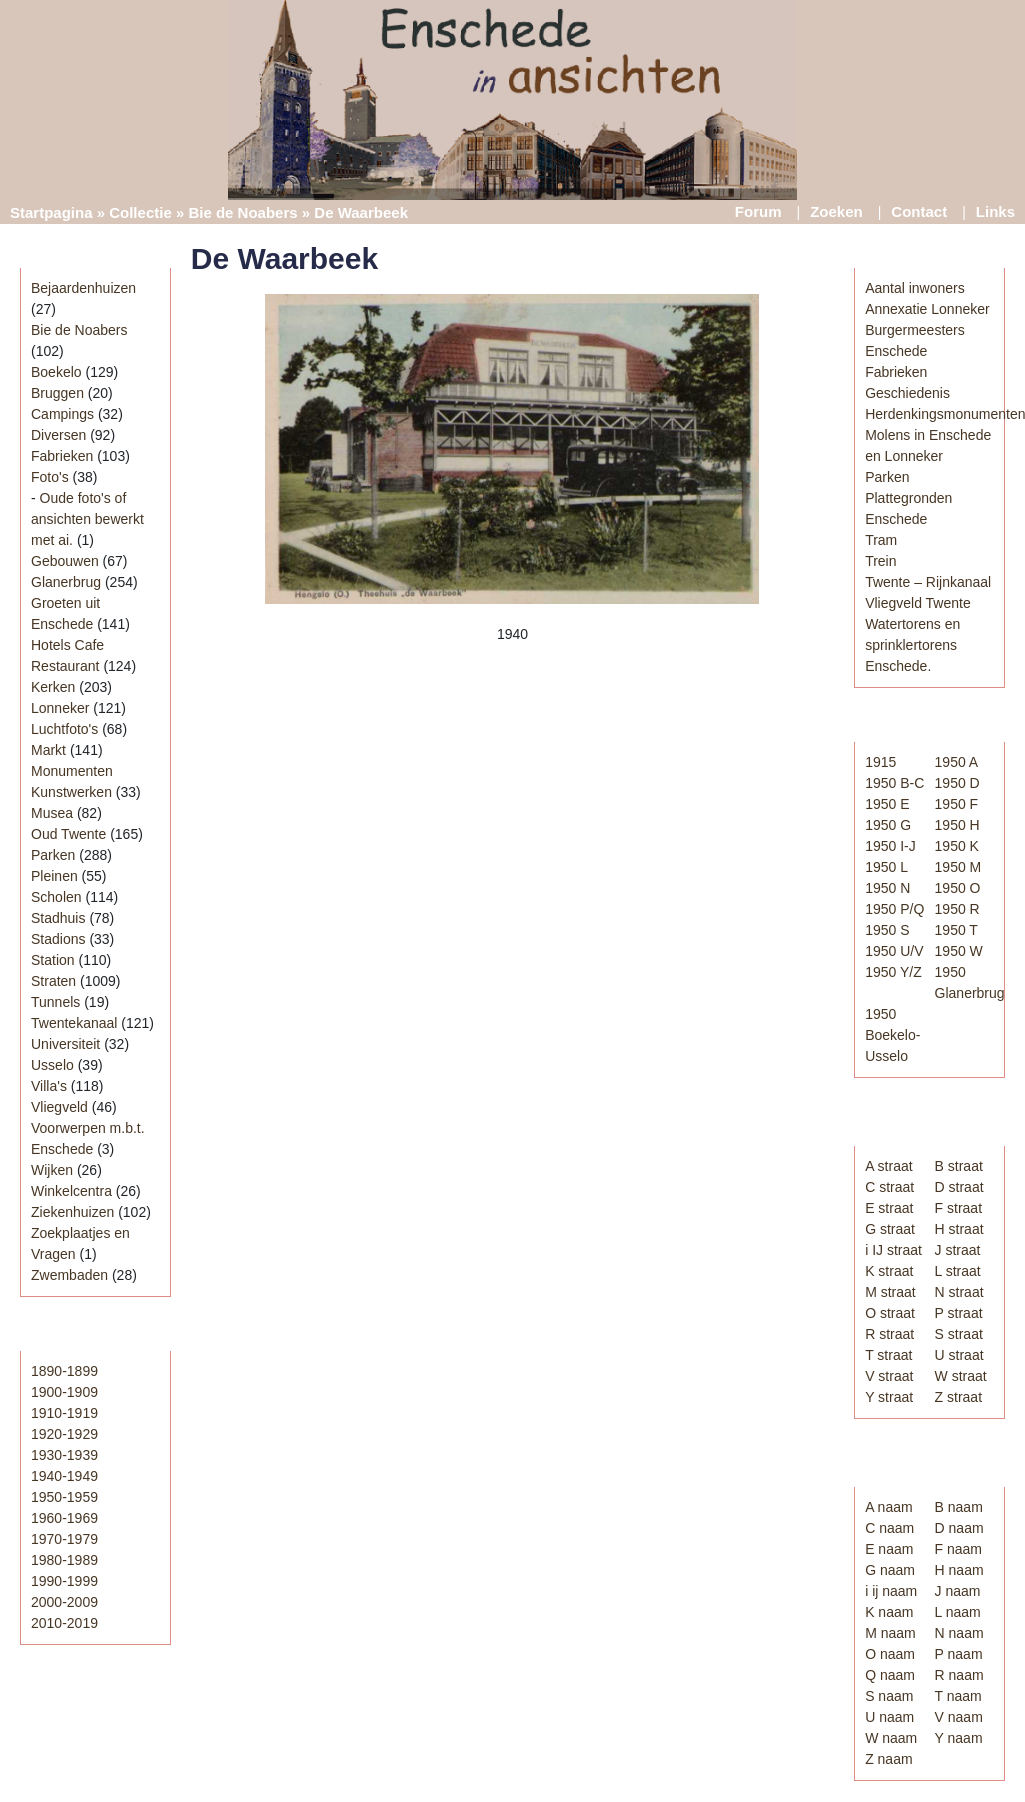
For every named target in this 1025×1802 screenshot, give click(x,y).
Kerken (53, 687)
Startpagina (51, 212)
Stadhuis (58, 918)
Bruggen (57, 393)
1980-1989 (64, 1560)
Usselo (52, 1065)
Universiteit (65, 1044)
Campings (62, 414)
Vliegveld (59, 1107)
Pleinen (54, 876)
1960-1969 (64, 1518)
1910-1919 (64, 1413)
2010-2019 (64, 1623)
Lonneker (60, 708)
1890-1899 (64, 1371)
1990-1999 (64, 1581)
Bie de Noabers (242, 212)
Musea (52, 813)
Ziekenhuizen (72, 1212)
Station (53, 960)
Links (995, 211)
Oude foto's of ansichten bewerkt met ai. (87, 519)
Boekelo (56, 372)
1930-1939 (64, 1455)
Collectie (140, 212)
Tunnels (55, 1002)
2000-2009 (64, 1602)
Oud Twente (68, 834)
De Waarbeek (284, 258)
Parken (53, 855)
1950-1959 (64, 1497)
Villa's (49, 1086)
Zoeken (836, 211)
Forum (758, 211)
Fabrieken (62, 456)
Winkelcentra (71, 1191)
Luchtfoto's (64, 729)
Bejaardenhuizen (83, 288)
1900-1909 (64, 1392)
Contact (919, 211)
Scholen (56, 897)
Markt (48, 750)
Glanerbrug (66, 582)
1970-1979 (64, 1539)
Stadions (58, 939)
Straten (53, 981)
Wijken (52, 1170)
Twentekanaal (74, 1023)
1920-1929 (64, 1434)
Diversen (58, 435)
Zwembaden (69, 1275)
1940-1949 (64, 1476)
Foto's (50, 477)
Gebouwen (65, 561)
